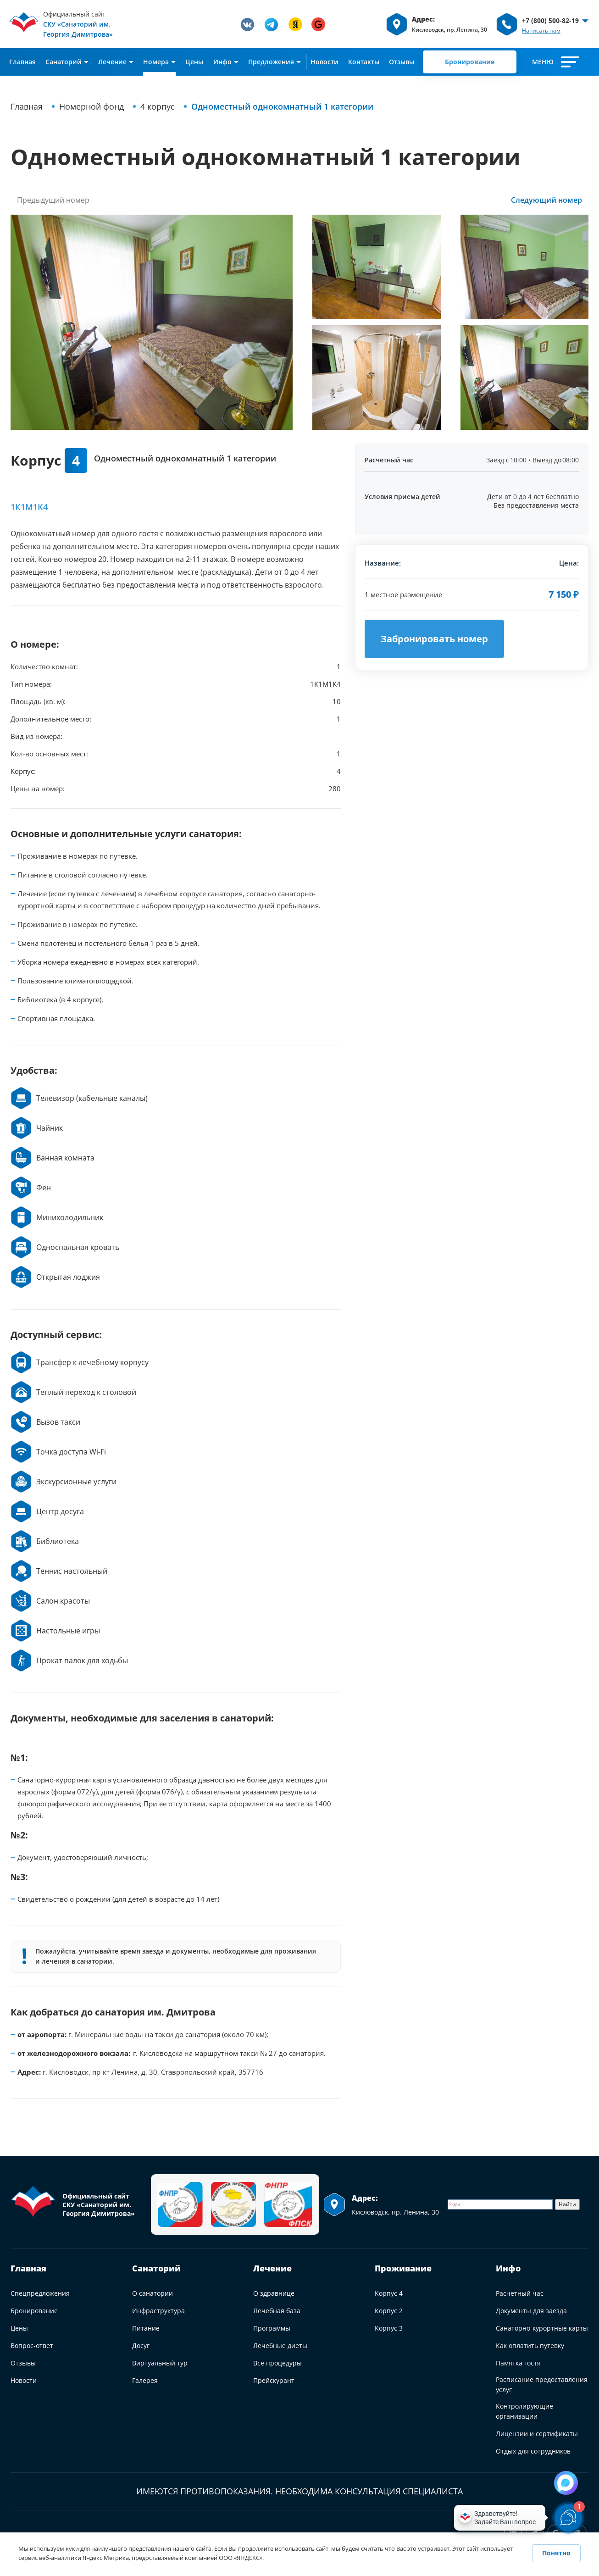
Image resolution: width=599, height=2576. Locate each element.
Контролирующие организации (524, 2411)
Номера (156, 61)
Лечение (112, 61)
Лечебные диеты (280, 2345)
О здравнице (273, 2293)
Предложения (271, 61)
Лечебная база (276, 2310)
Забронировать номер (434, 639)
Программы (271, 2328)
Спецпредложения (40, 2293)
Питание (146, 2328)
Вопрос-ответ (32, 2345)
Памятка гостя (518, 2363)
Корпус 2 (389, 2310)
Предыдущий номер (53, 200)
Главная (22, 61)
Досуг (141, 2345)
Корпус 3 (389, 2328)
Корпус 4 (389, 2293)
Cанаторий (63, 61)
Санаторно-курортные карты (542, 2328)
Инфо (222, 61)
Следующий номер (546, 200)
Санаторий (156, 2268)
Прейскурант (273, 2380)
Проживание (403, 2268)
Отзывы (401, 61)
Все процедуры (277, 2363)
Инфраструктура (158, 2310)
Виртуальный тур (160, 2363)
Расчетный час (520, 2293)
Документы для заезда (531, 2310)
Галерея (145, 2380)
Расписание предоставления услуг (542, 2384)
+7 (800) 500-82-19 (550, 20)
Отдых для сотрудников (533, 2451)
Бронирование (469, 61)
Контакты (363, 61)
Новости (324, 61)
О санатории (152, 2293)
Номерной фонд (91, 106)
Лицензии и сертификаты (537, 2433)
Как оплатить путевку (530, 2345)
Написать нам (541, 30)
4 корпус (157, 106)
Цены (194, 61)
